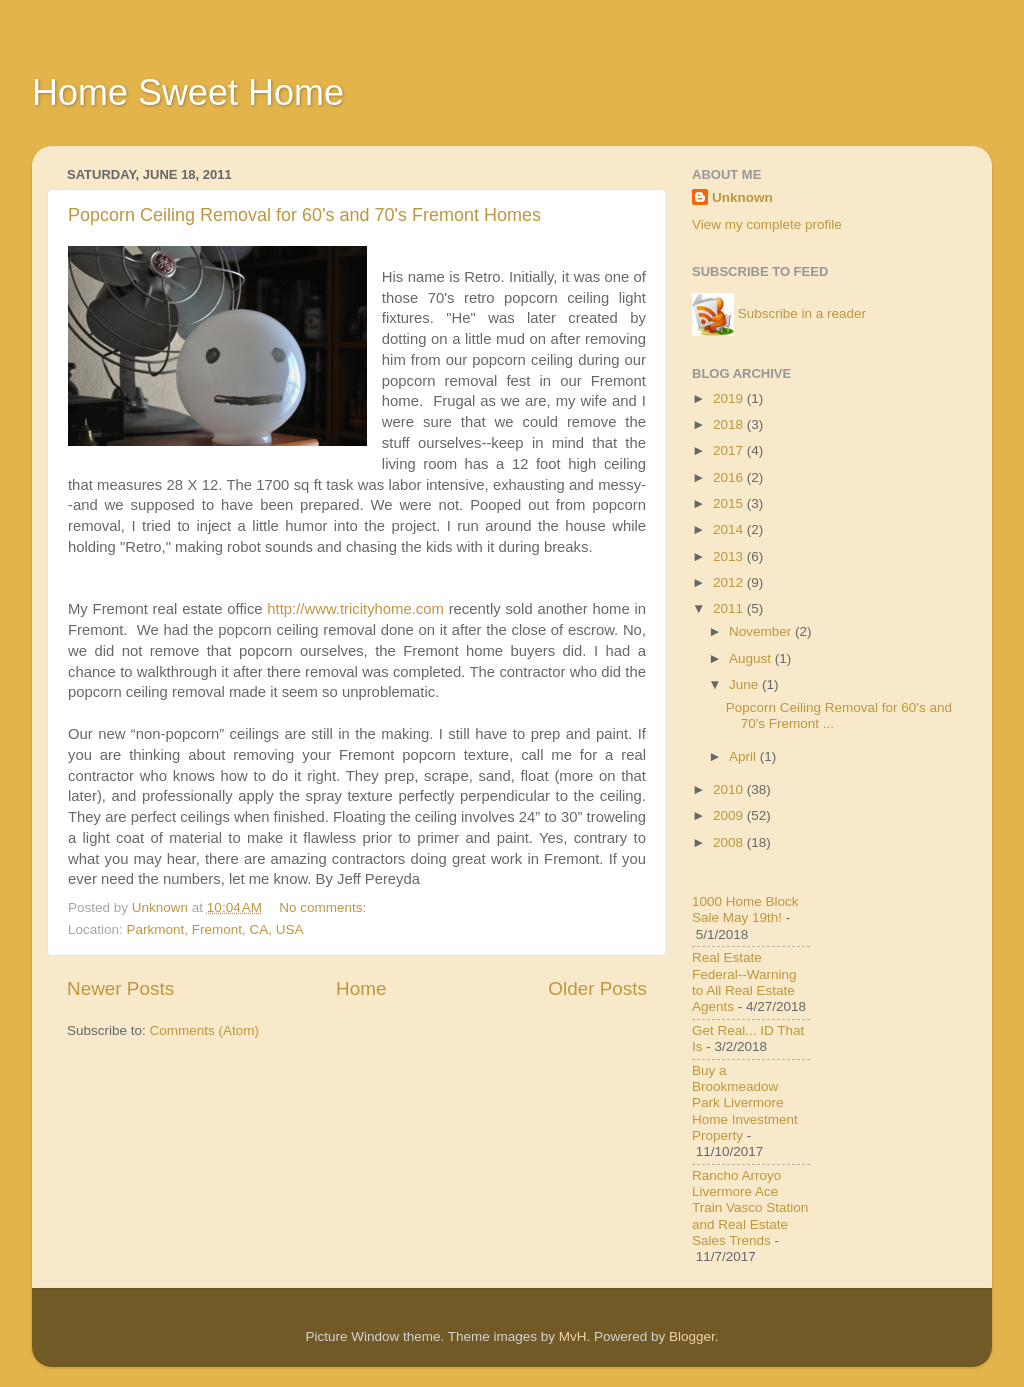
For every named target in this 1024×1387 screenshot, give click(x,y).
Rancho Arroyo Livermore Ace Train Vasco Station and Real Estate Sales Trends (750, 1208)
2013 (730, 556)
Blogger (692, 1336)
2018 (730, 424)
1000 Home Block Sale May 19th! (745, 909)
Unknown (742, 197)
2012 (730, 582)
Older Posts (597, 988)
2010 (730, 789)
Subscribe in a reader (802, 313)
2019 (730, 398)
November (762, 631)
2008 (730, 842)
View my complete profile (767, 224)
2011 (730, 608)
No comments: (324, 907)
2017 (730, 450)
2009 (730, 815)
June (745, 684)
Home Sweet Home (188, 92)
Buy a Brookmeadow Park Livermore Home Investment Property (745, 1103)
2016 (730, 477)
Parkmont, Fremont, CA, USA (215, 929)
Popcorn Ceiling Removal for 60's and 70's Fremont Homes (304, 215)
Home (361, 988)
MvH (573, 1336)
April (744, 756)
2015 (730, 503)
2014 (730, 529)
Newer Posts (120, 988)
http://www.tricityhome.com (355, 609)
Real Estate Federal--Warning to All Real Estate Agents (744, 982)
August (752, 658)
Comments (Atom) (205, 1030)
